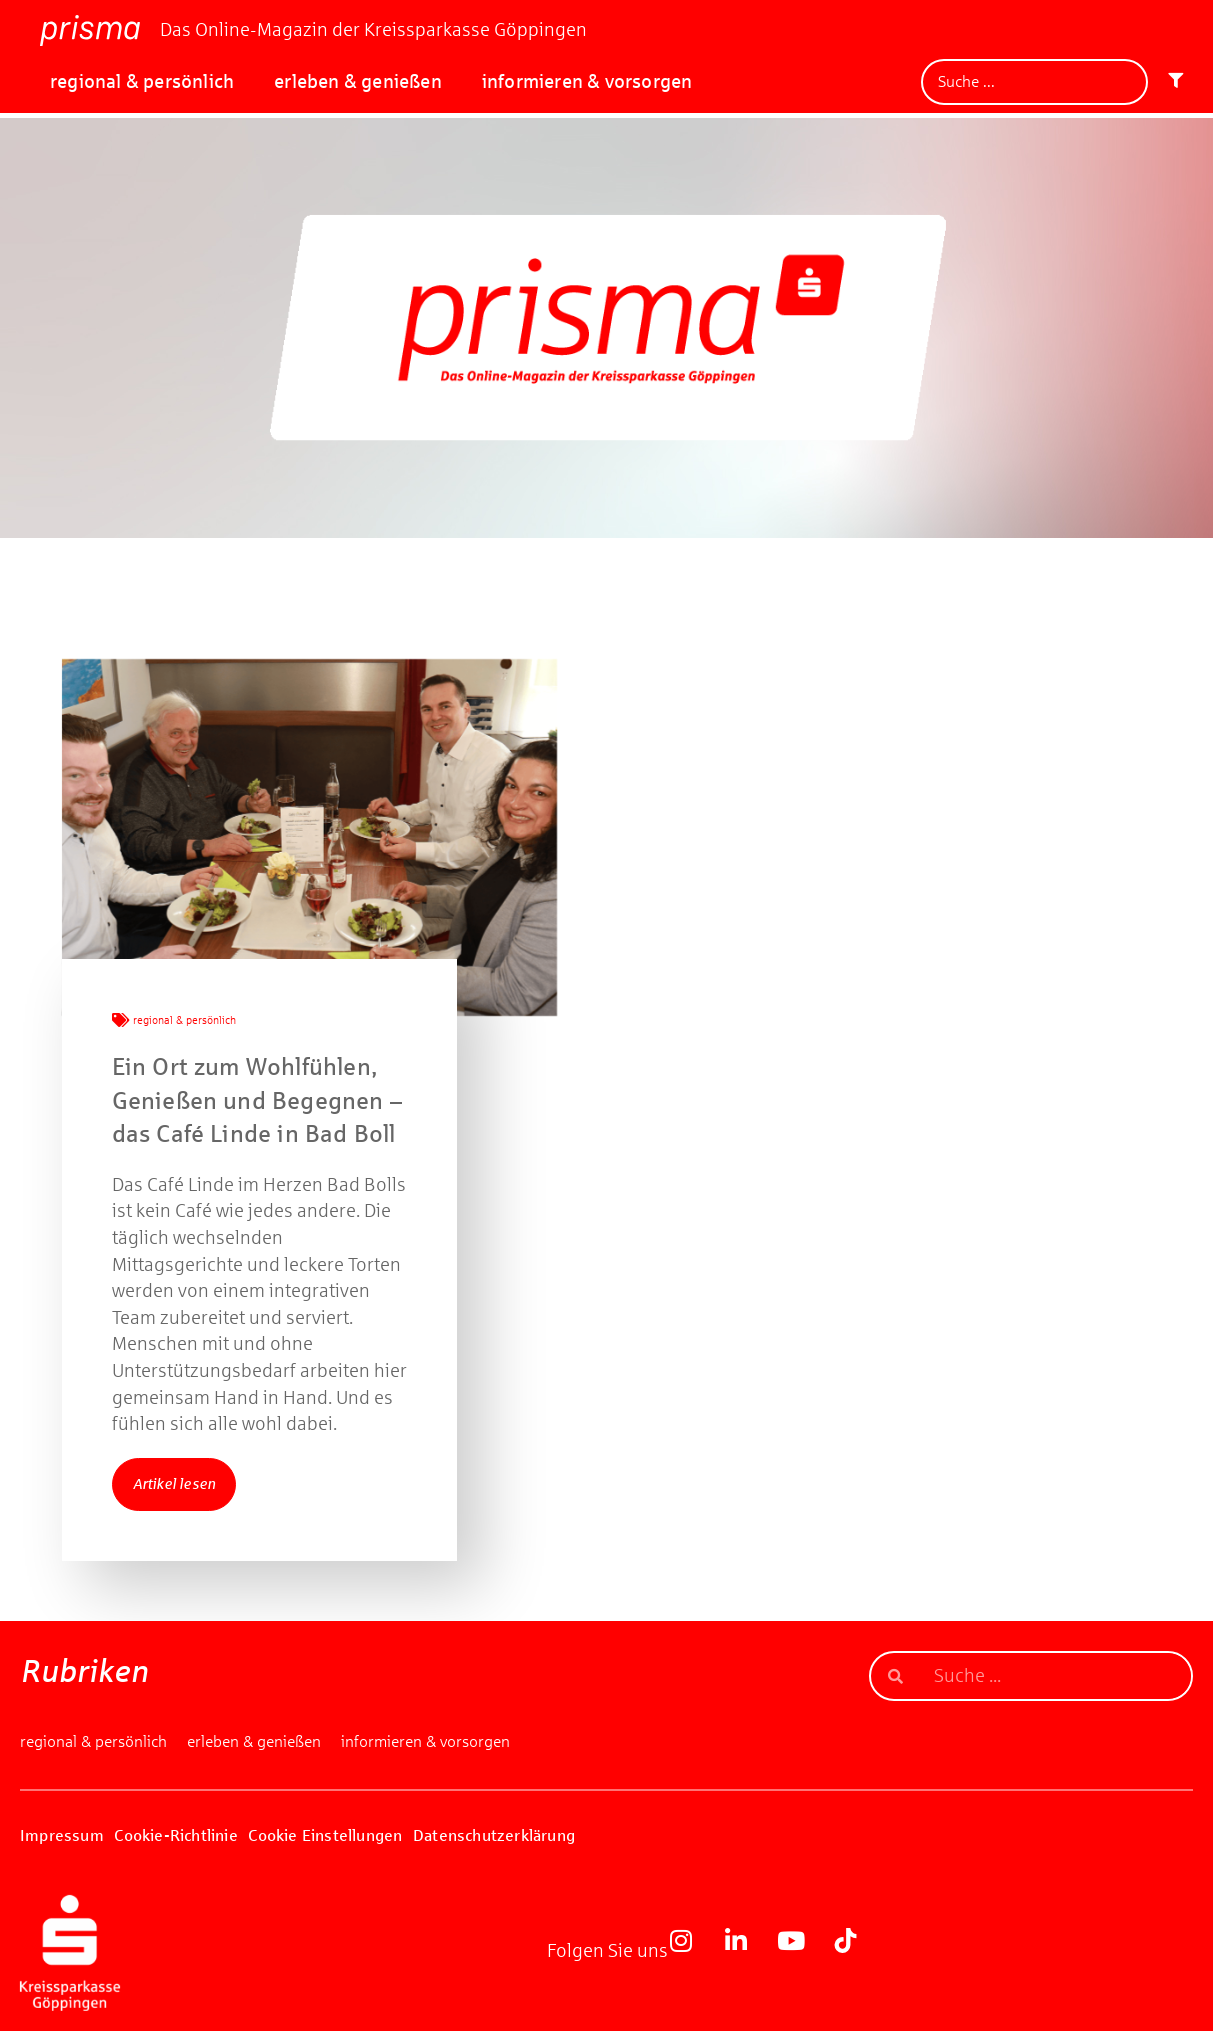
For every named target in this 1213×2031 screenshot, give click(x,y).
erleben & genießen (358, 81)
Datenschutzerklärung (494, 1835)
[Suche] (1034, 82)
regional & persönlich (142, 81)
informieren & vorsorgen (587, 81)
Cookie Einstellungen (325, 1835)
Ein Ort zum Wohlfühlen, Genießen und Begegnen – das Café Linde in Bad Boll (257, 1100)
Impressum (62, 1835)
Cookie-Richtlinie (175, 1835)
